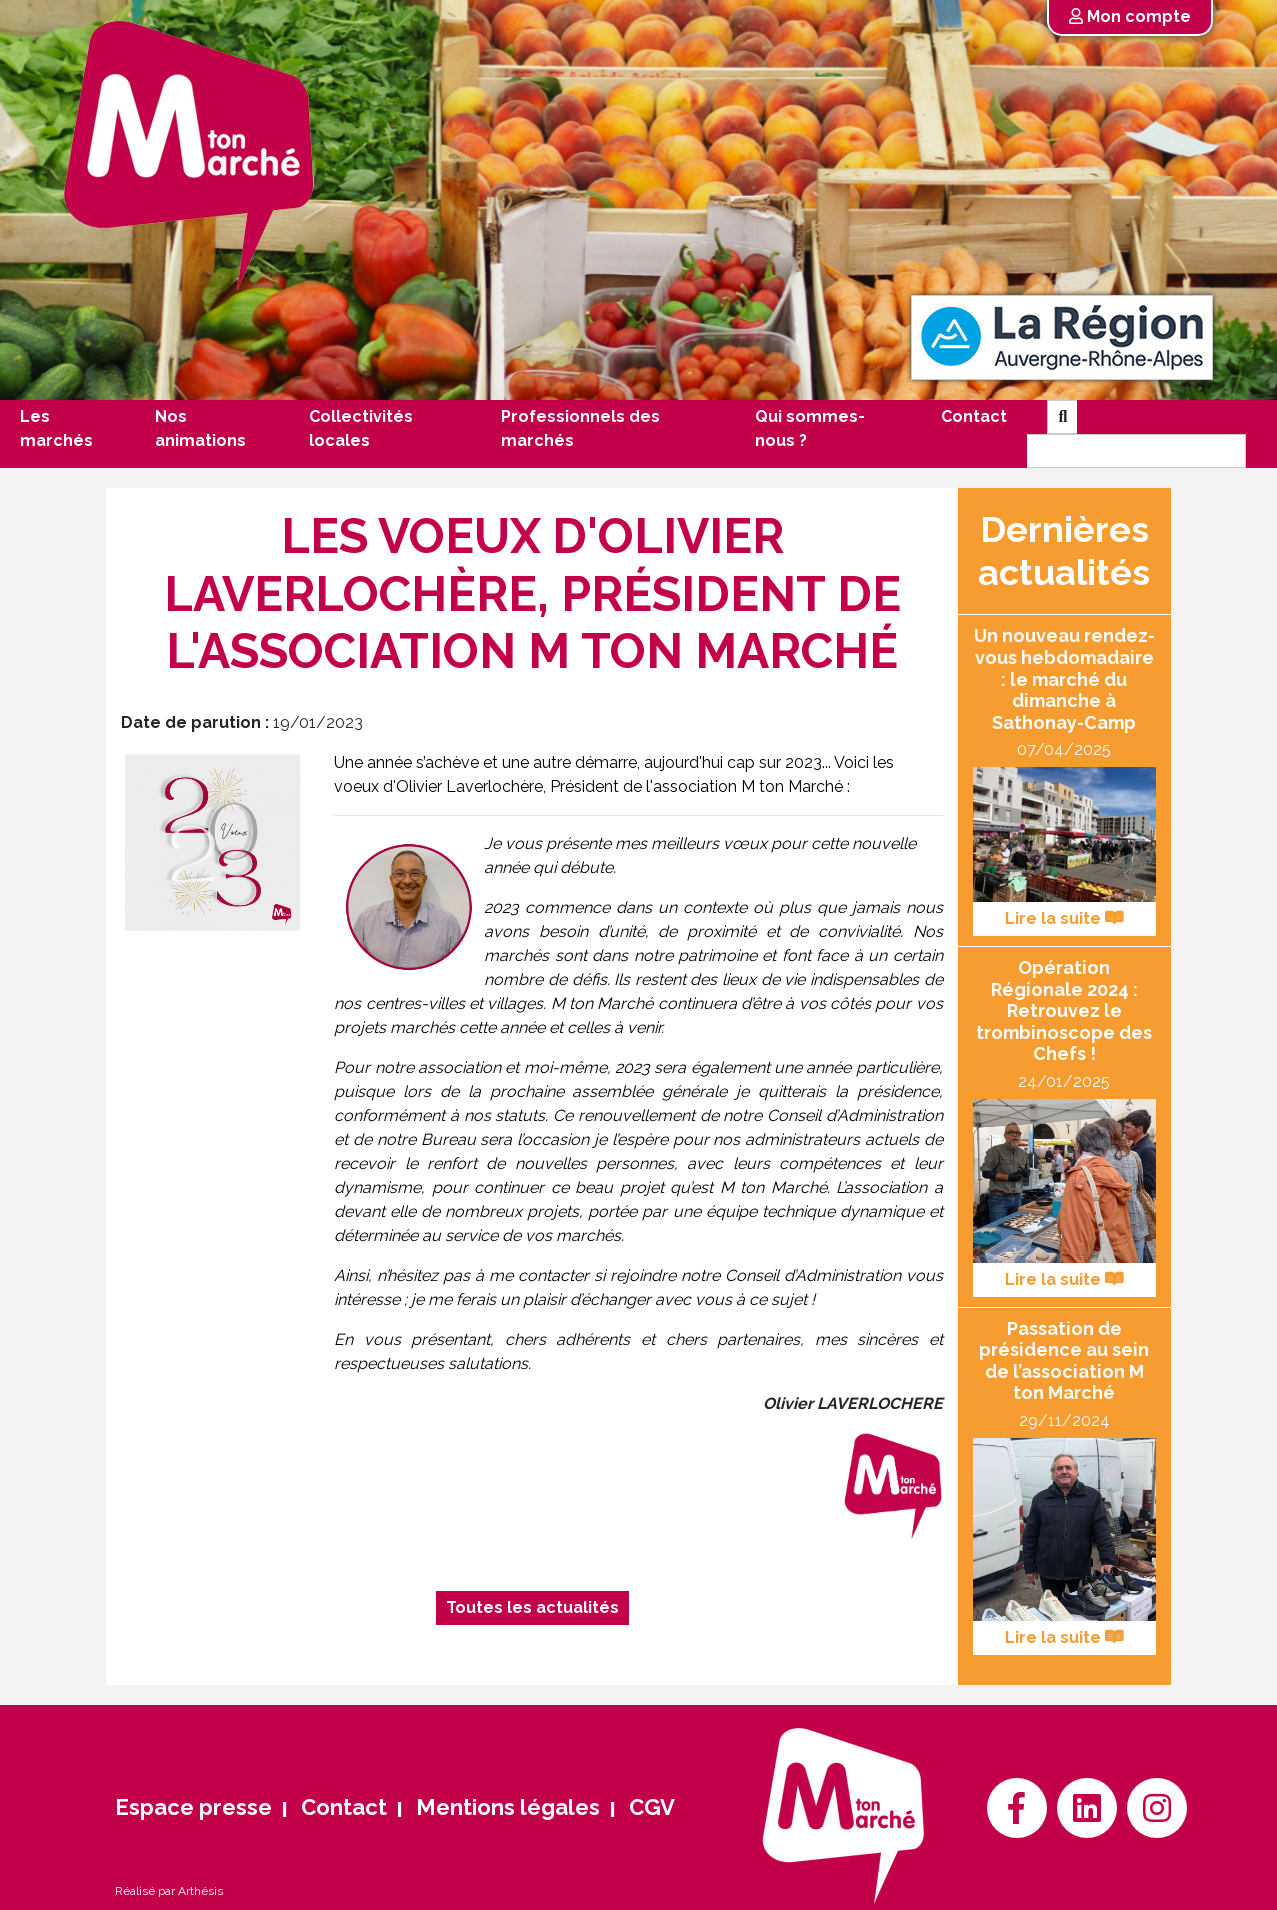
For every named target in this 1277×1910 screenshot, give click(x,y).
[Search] (1136, 451)
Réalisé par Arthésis (169, 1891)
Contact (974, 416)
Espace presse (193, 1807)
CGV (652, 1807)
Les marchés (56, 428)
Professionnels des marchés (580, 428)
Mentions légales (508, 1807)
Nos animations (200, 428)
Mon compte (1130, 16)
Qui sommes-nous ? (810, 428)
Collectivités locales (361, 428)
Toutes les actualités (532, 1607)
